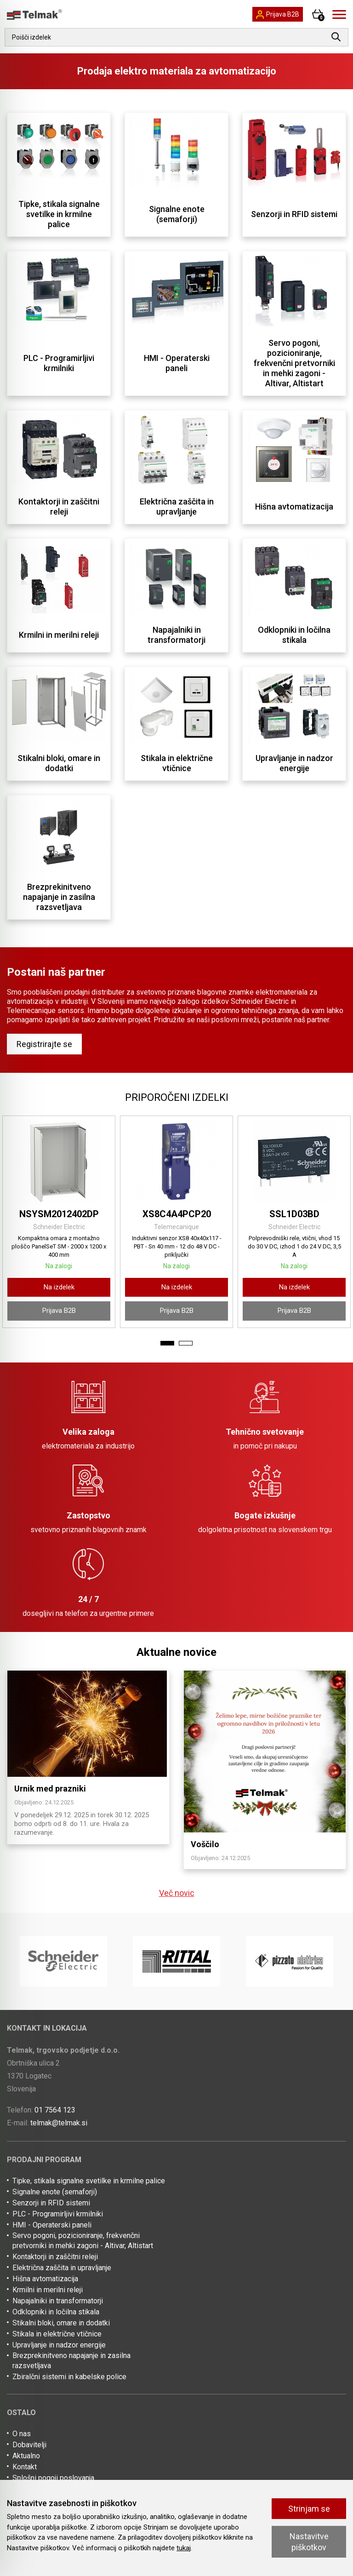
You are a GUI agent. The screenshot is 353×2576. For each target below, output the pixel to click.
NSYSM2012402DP (59, 1213)
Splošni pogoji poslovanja (53, 2477)
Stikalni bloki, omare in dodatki (61, 2322)
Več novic (176, 1893)
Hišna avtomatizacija (45, 2278)
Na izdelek (59, 1287)
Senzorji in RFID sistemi (51, 2202)
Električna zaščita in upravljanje (61, 2267)
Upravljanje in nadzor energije (59, 2345)
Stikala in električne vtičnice (57, 2334)
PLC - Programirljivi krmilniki (57, 2214)
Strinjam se (309, 2508)
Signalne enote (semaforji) (54, 2191)
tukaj (183, 2548)
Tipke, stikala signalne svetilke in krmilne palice (88, 2180)
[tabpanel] (58, 1222)
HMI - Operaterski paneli (51, 2225)
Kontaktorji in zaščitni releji (55, 2256)
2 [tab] (186, 1343)
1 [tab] (167, 1343)
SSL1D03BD (294, 1213)
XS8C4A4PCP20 (176, 1213)
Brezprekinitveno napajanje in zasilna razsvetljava (71, 2360)
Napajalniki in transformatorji (57, 2300)
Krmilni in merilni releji (47, 2289)
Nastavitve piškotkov (309, 2541)
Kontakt (24, 2466)
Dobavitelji (29, 2444)
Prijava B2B (59, 1310)
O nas (21, 2433)
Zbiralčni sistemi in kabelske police (69, 2376)
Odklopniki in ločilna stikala (55, 2311)
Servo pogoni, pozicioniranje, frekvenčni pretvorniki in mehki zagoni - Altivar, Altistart (82, 2240)
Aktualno (26, 2455)
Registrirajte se (44, 1044)
